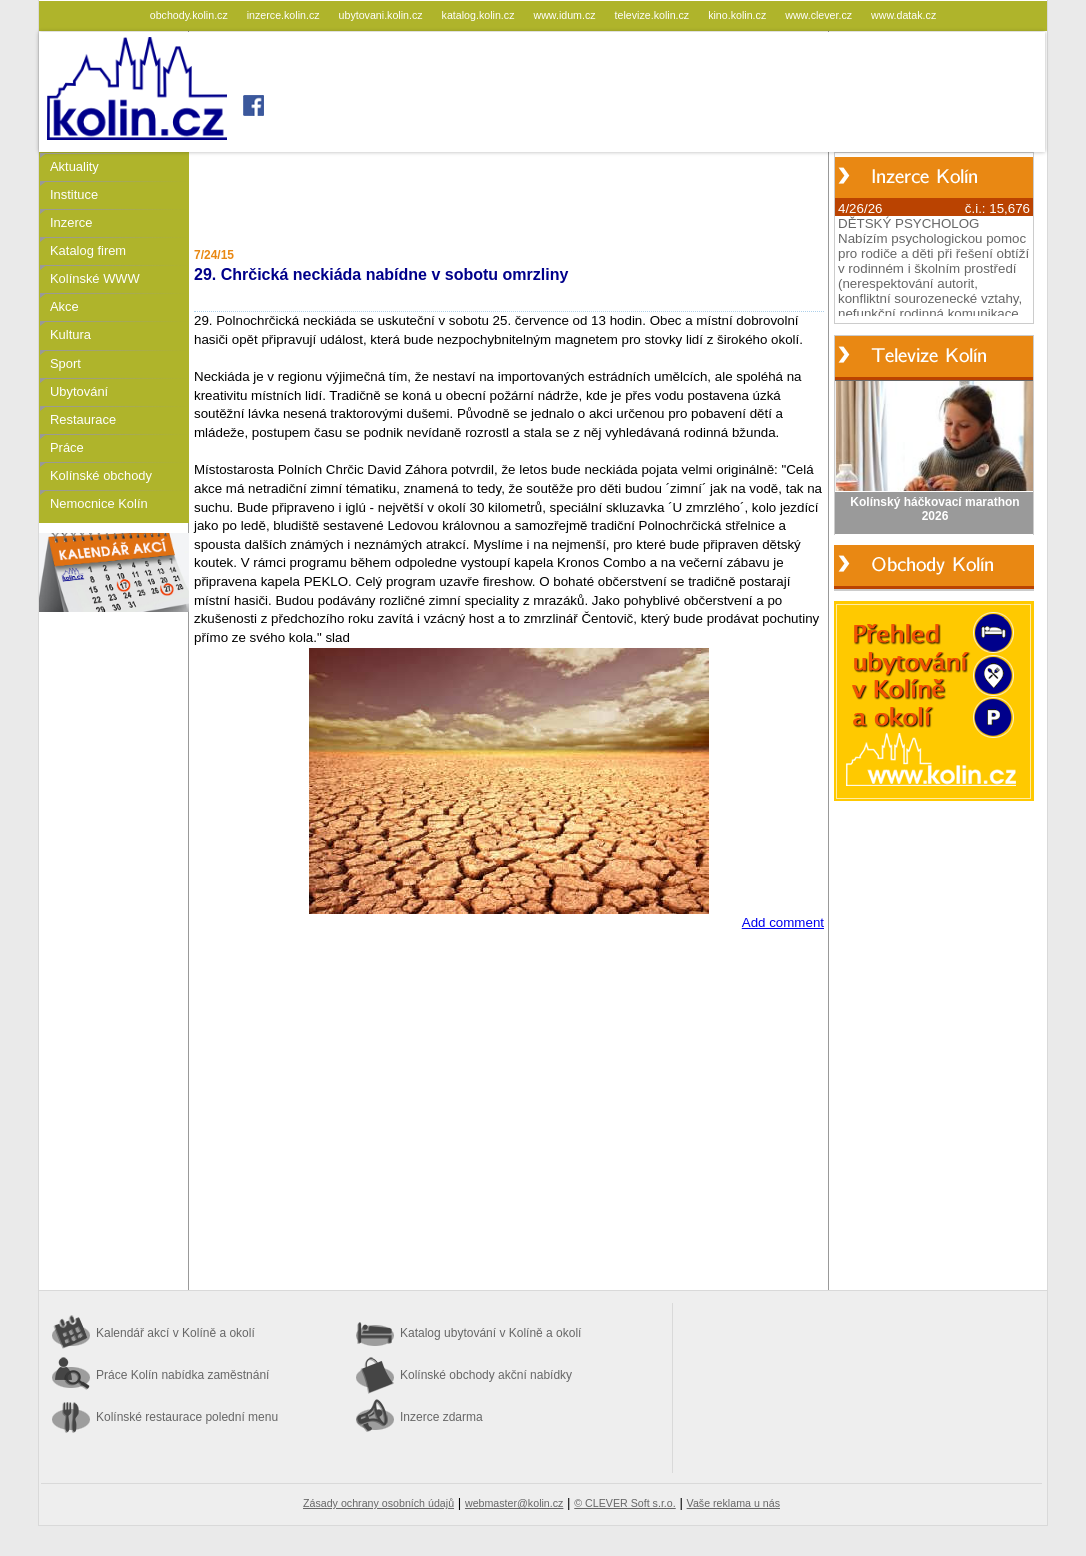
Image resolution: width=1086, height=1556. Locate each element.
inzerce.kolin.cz (285, 15)
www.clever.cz (820, 15)
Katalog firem (88, 250)
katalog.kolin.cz (480, 15)
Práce (67, 447)
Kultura (70, 334)
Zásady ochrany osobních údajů (378, 1503)
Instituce (74, 194)
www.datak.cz (903, 15)
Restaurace (83, 419)
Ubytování (79, 391)
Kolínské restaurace (187, 1417)
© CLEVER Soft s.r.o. (624, 1503)
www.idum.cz (565, 15)
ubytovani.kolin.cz (382, 15)
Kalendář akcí (175, 1333)
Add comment (783, 922)
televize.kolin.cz (654, 15)
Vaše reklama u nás (733, 1503)
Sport (65, 363)
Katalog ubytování (490, 1333)
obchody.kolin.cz (190, 15)
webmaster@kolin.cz (514, 1503)
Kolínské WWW (95, 278)
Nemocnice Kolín (99, 503)
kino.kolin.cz (738, 15)
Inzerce (71, 222)
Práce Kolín (182, 1375)
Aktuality (74, 166)
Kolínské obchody (101, 475)
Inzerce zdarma (441, 1417)
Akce (64, 306)
